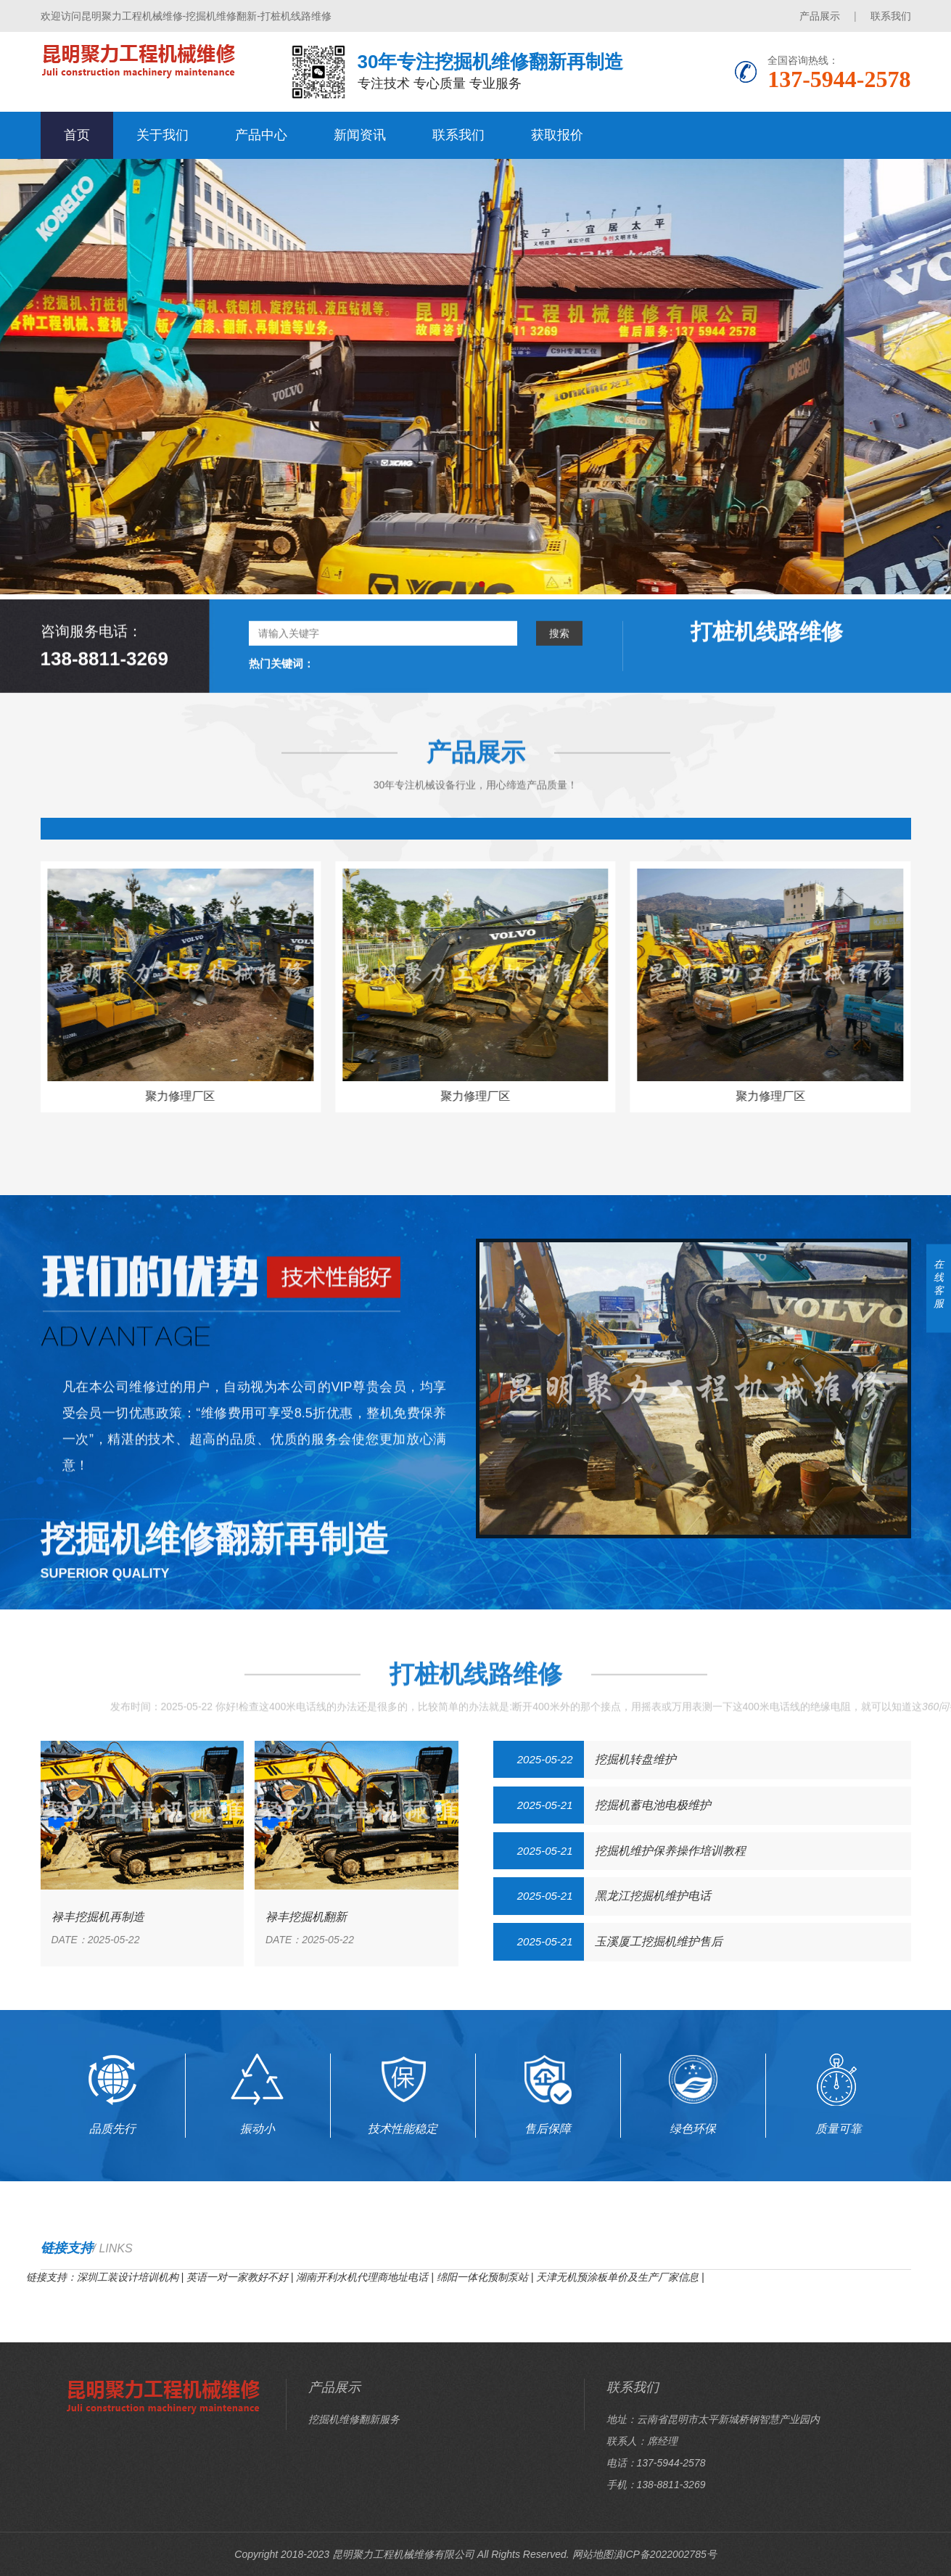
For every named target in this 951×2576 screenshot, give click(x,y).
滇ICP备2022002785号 (665, 2554)
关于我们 (162, 135)
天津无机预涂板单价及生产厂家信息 (617, 2277)
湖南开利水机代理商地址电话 (362, 2277)
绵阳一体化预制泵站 (482, 2277)
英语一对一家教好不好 (237, 2277)
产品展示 (819, 16)
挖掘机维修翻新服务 (354, 2419)
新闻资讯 (360, 135)
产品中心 (261, 135)
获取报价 (557, 135)
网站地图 (592, 2554)
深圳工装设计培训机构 (127, 2277)
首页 (77, 135)
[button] (470, 584)
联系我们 (890, 16)
